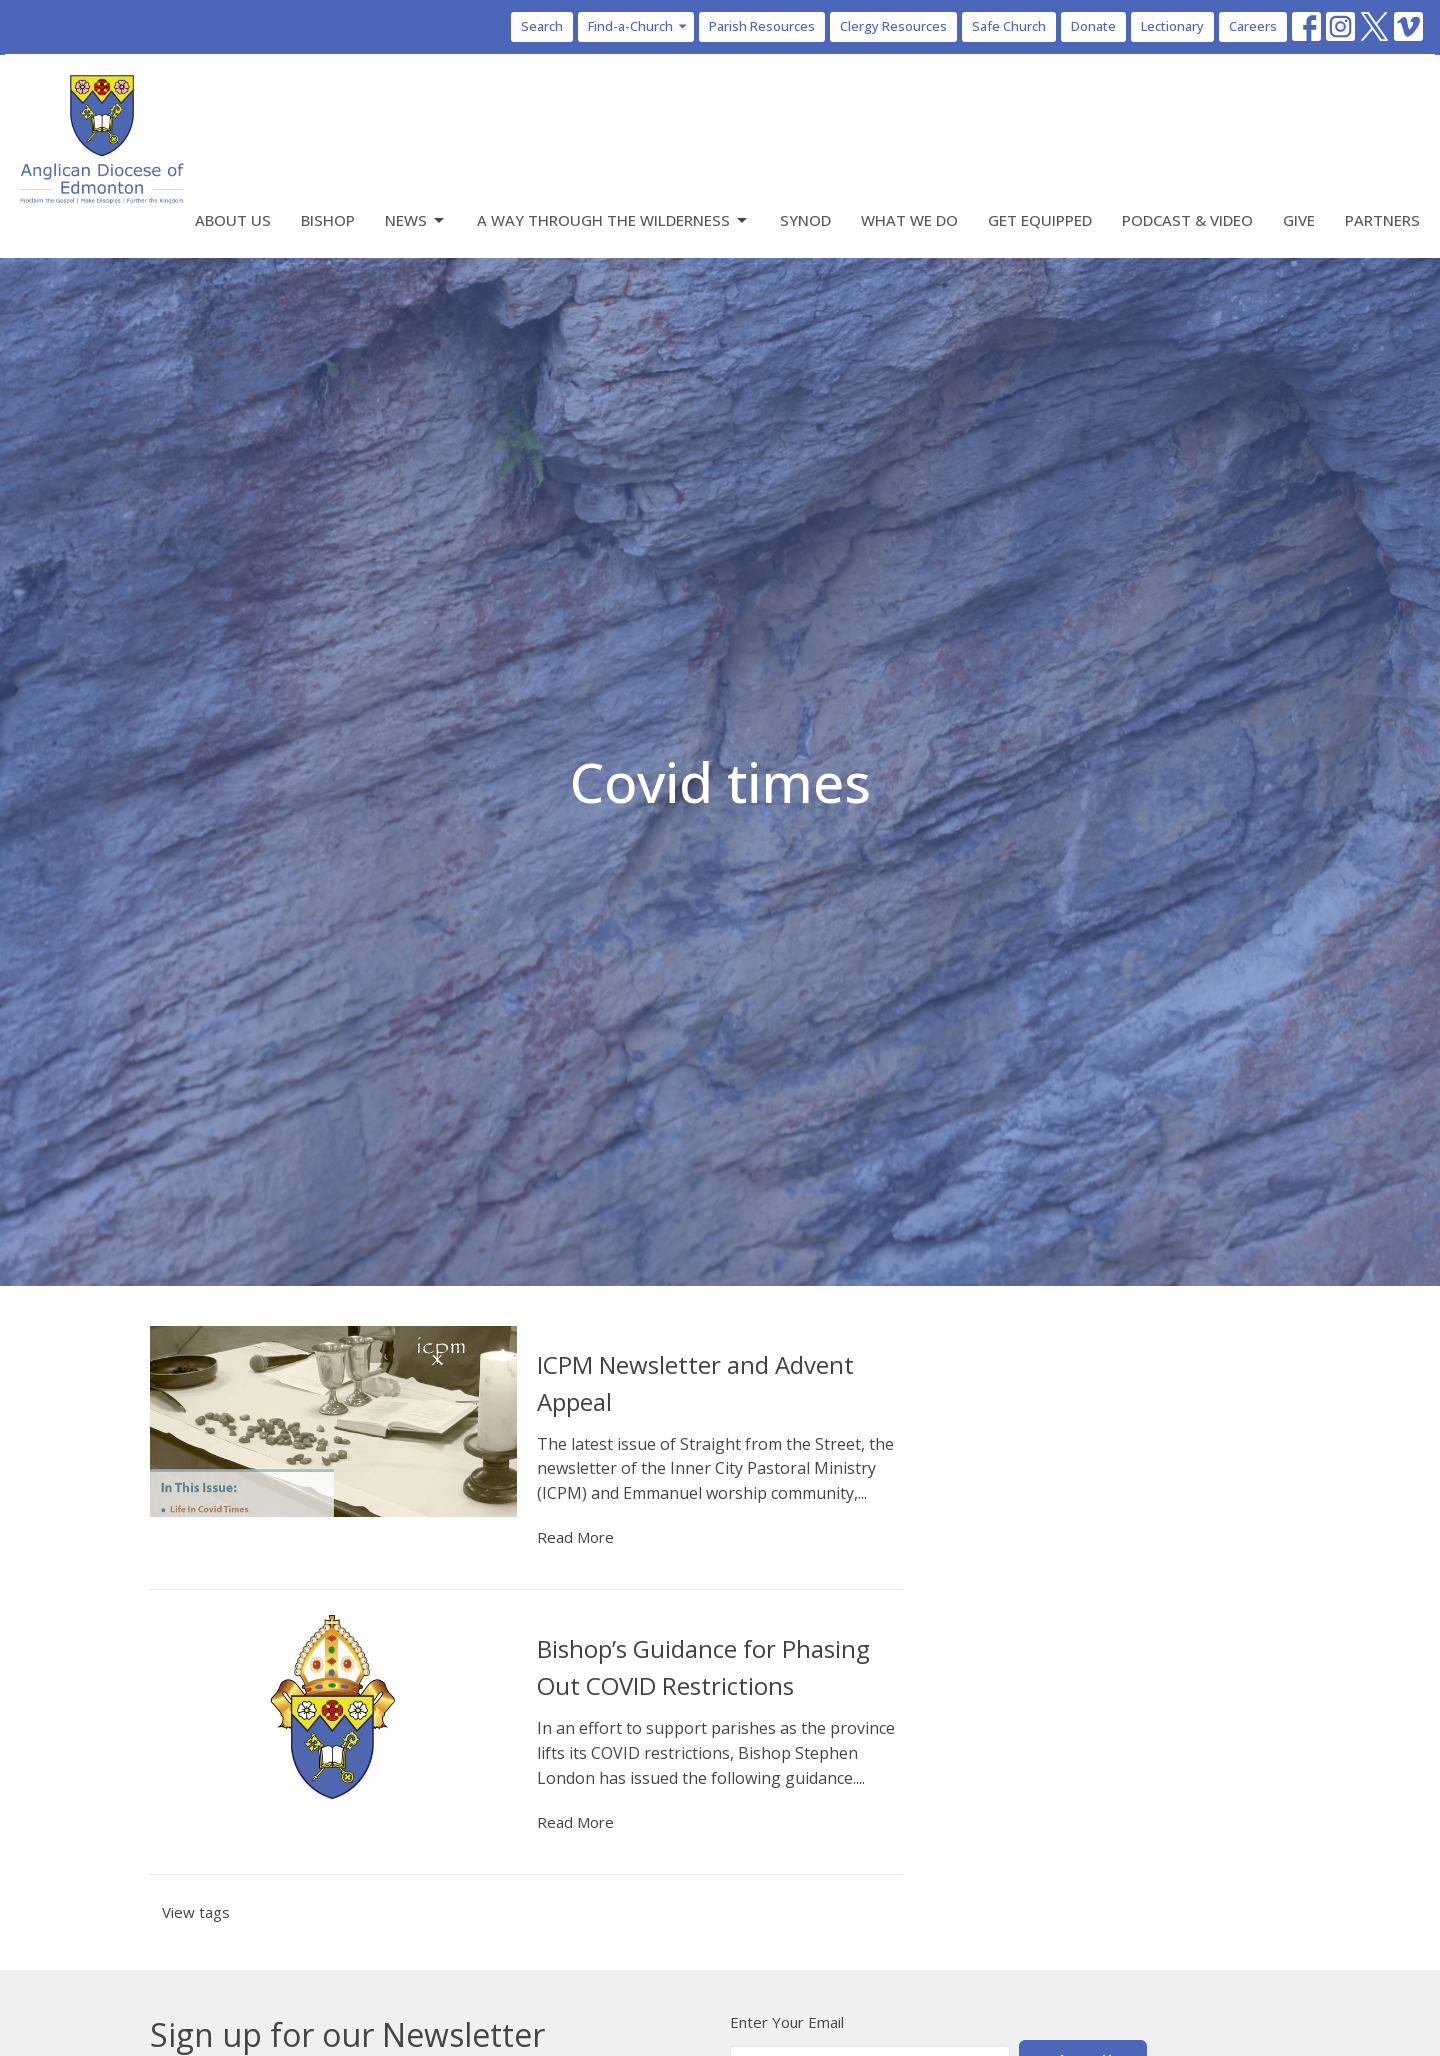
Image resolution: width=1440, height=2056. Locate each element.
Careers (1253, 26)
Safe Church (1009, 26)
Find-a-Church (638, 26)
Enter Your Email (787, 2022)
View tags (196, 1912)
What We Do (909, 220)
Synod (805, 220)
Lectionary (1172, 26)
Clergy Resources (893, 26)
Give (1299, 220)
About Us (233, 220)
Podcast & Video (1187, 220)
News (416, 220)
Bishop (328, 220)
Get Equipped (1040, 220)
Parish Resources (762, 26)
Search (542, 26)
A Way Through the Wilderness (613, 220)
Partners (1382, 220)
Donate (1093, 26)
